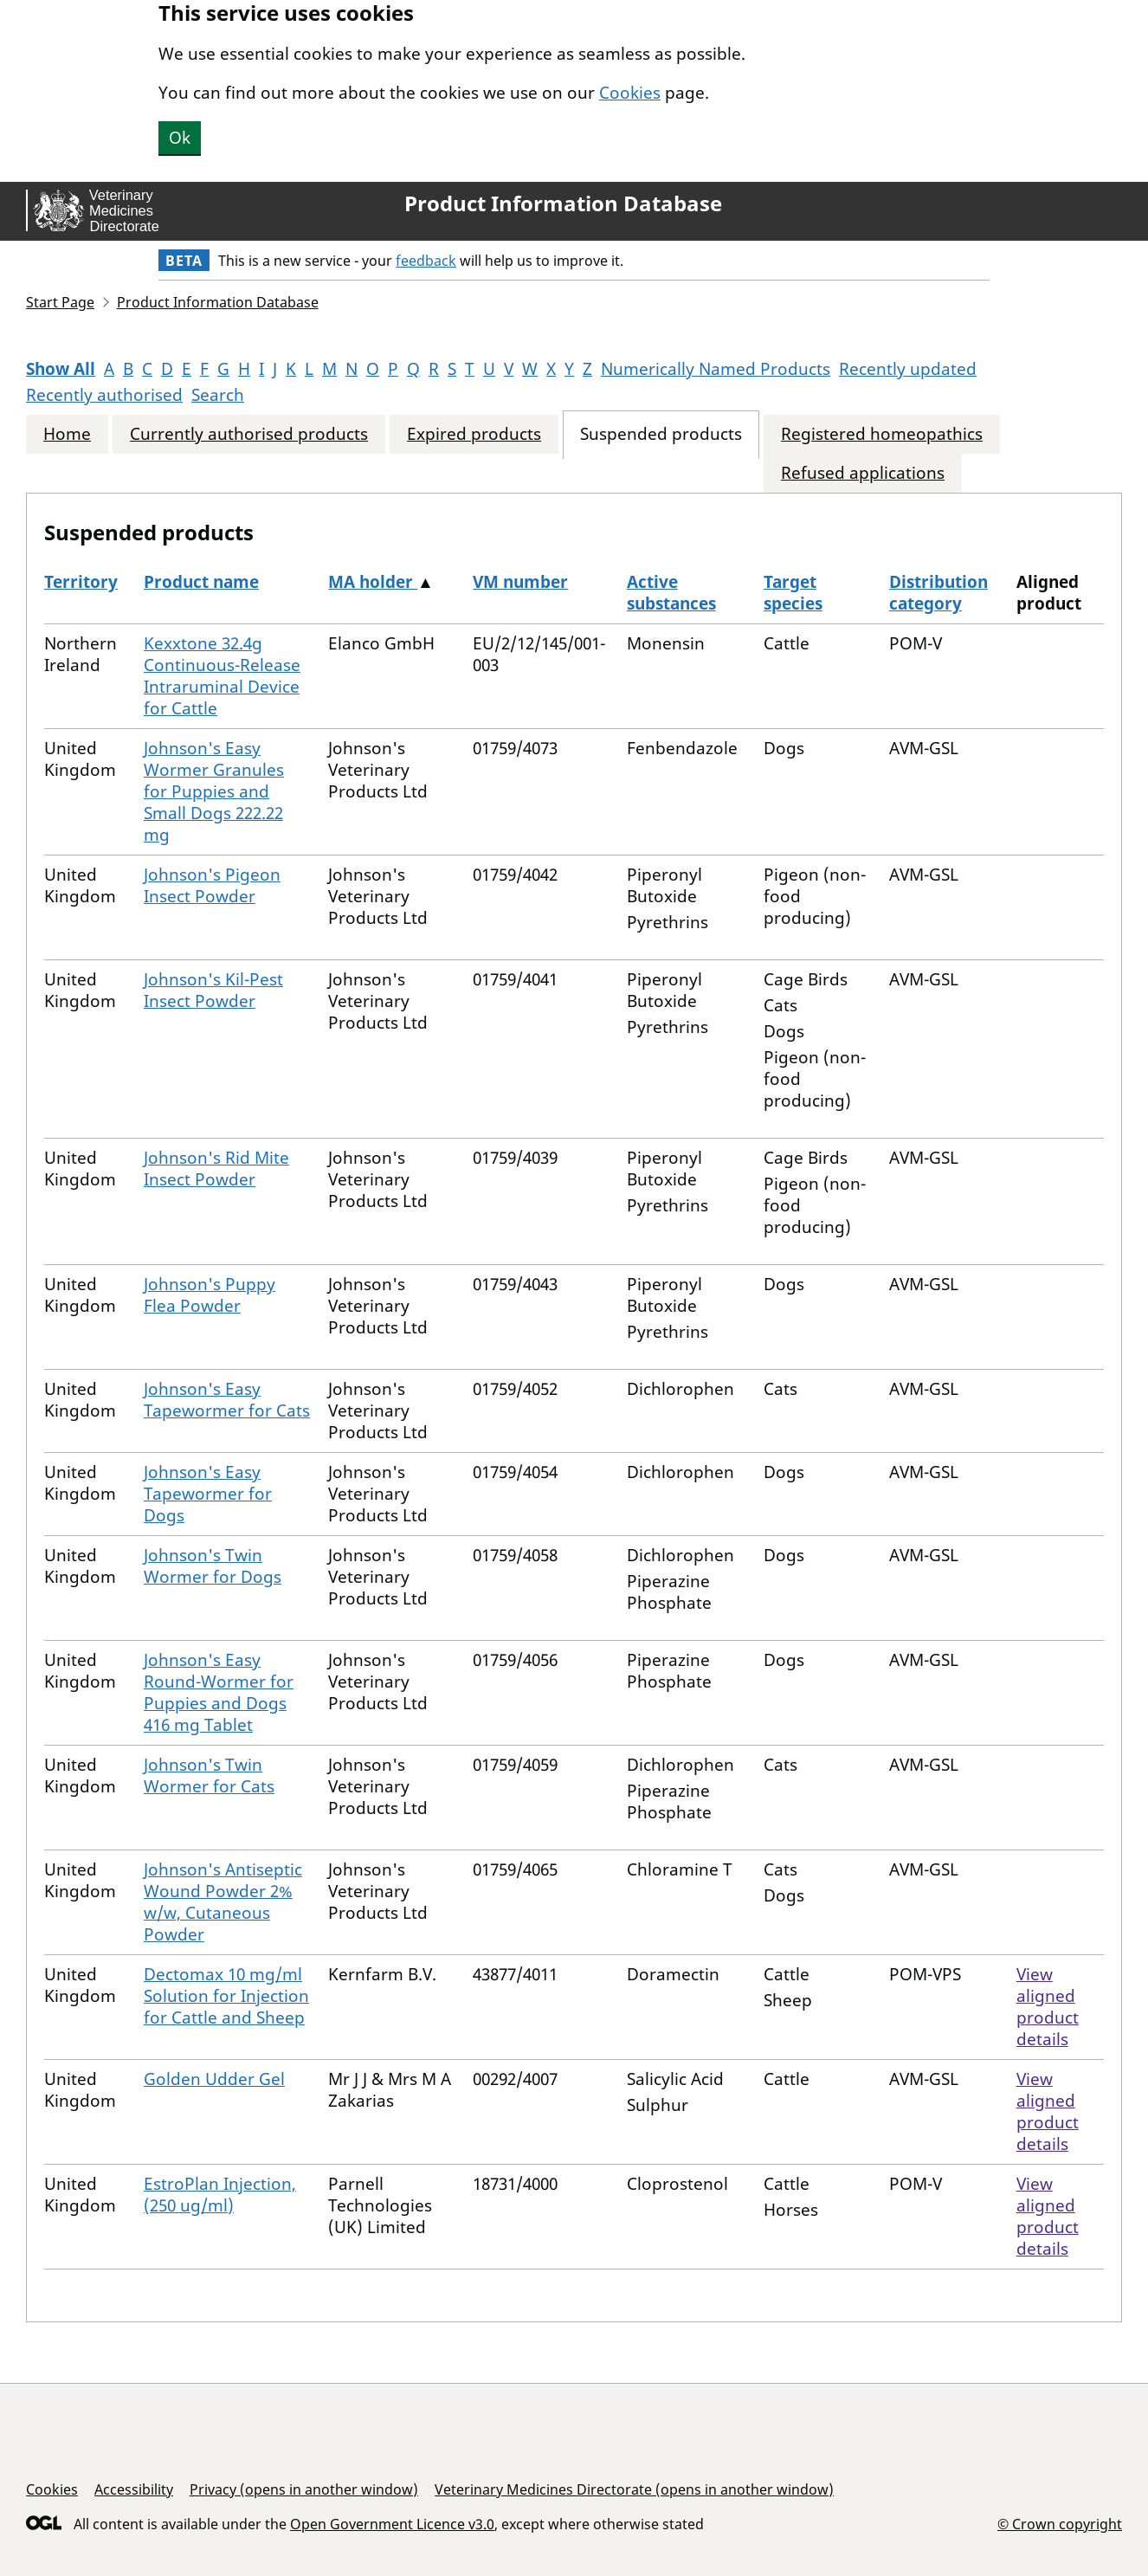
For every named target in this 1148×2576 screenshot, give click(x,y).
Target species (793, 593)
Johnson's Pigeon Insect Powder (212, 885)
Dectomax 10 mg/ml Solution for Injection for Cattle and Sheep (226, 1996)
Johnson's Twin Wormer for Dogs (212, 1566)
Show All (60, 369)
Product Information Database (563, 203)
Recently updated (908, 369)
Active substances (671, 593)
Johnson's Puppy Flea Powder (209, 1295)
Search (217, 395)
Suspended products (661, 434)
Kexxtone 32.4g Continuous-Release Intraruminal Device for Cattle (222, 676)
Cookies (630, 92)
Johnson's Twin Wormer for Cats (209, 1775)
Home (67, 434)
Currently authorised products (249, 434)
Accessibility (133, 2489)
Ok (179, 137)
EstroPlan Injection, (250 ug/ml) (220, 2194)
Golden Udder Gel (214, 2079)
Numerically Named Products (715, 369)
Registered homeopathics (882, 434)
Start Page (60, 302)
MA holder (372, 582)
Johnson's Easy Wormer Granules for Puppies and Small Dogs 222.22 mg (214, 791)
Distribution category (938, 593)
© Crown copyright (1059, 2524)
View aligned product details (1047, 2006)
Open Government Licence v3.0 (392, 2524)
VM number (520, 582)
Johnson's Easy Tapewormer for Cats (227, 1400)
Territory (81, 582)
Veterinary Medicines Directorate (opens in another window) (634, 2489)
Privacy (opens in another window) (304, 2489)
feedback (426, 260)
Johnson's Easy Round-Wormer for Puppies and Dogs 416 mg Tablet (218, 1692)
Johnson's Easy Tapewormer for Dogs (208, 1494)
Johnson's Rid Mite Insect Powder (216, 1168)
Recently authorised (104, 395)
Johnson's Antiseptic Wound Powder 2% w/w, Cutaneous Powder (223, 1902)
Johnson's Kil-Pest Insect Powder (213, 990)
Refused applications (863, 473)
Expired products (474, 434)
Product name (201, 582)
